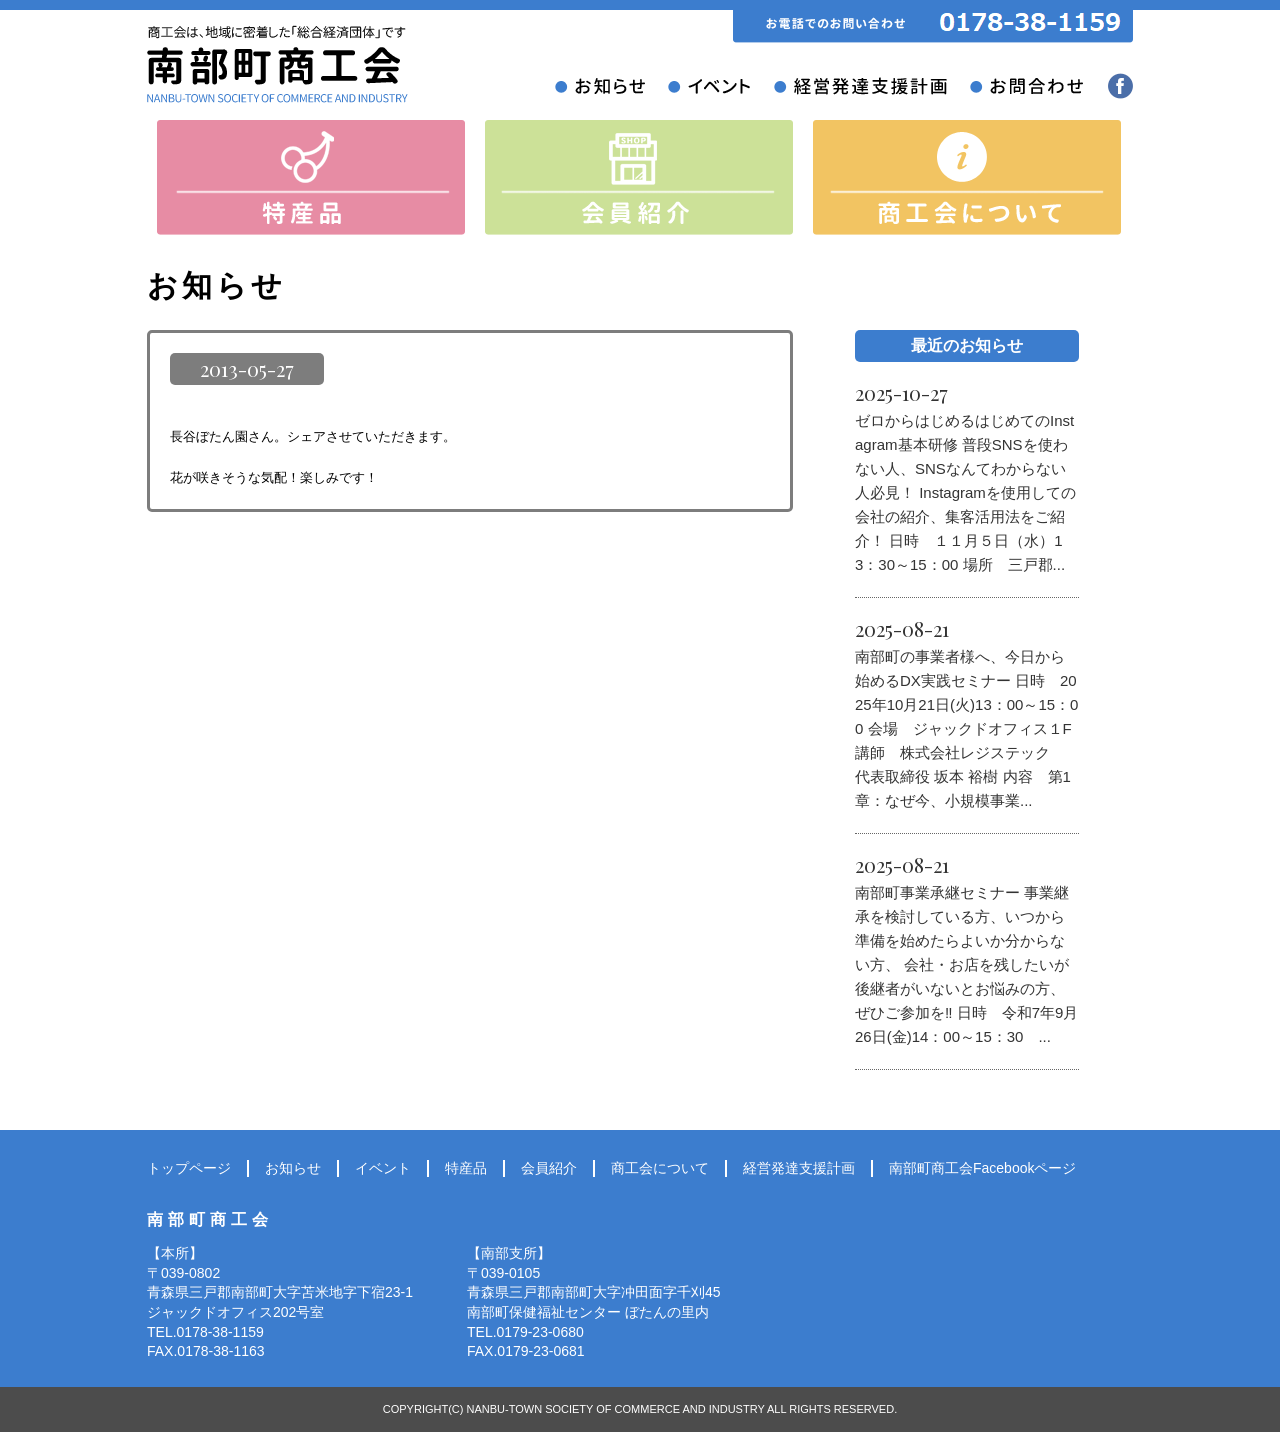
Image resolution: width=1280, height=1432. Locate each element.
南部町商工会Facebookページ (982, 1168)
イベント (383, 1168)
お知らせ (293, 1168)
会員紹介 (549, 1168)
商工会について (660, 1168)
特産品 (466, 1168)
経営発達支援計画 (799, 1168)
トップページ (189, 1168)
